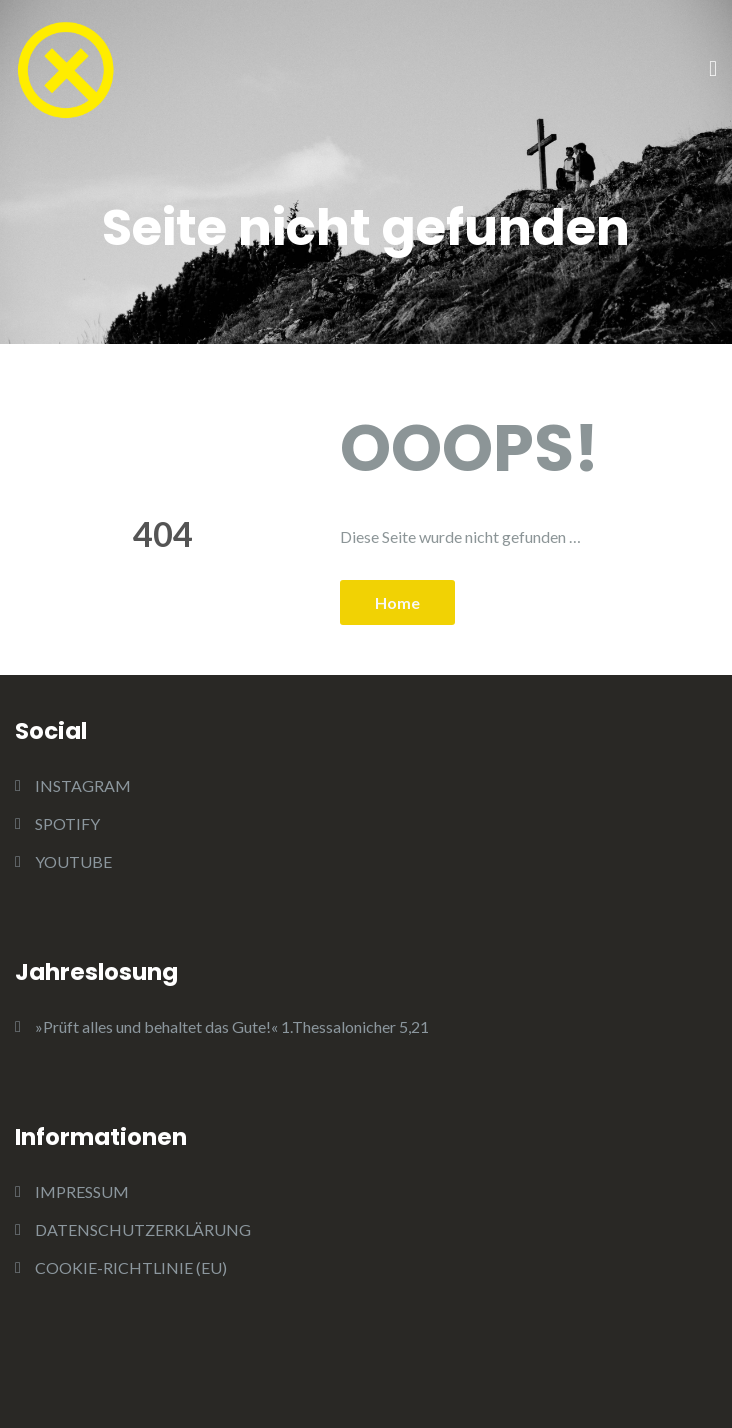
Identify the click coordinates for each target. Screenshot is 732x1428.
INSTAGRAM (83, 785)
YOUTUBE (73, 861)
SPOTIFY (67, 823)
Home (397, 602)
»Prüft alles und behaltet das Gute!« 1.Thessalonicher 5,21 (232, 1026)
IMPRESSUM (82, 1191)
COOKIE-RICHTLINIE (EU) (131, 1267)
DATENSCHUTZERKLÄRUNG (143, 1229)
